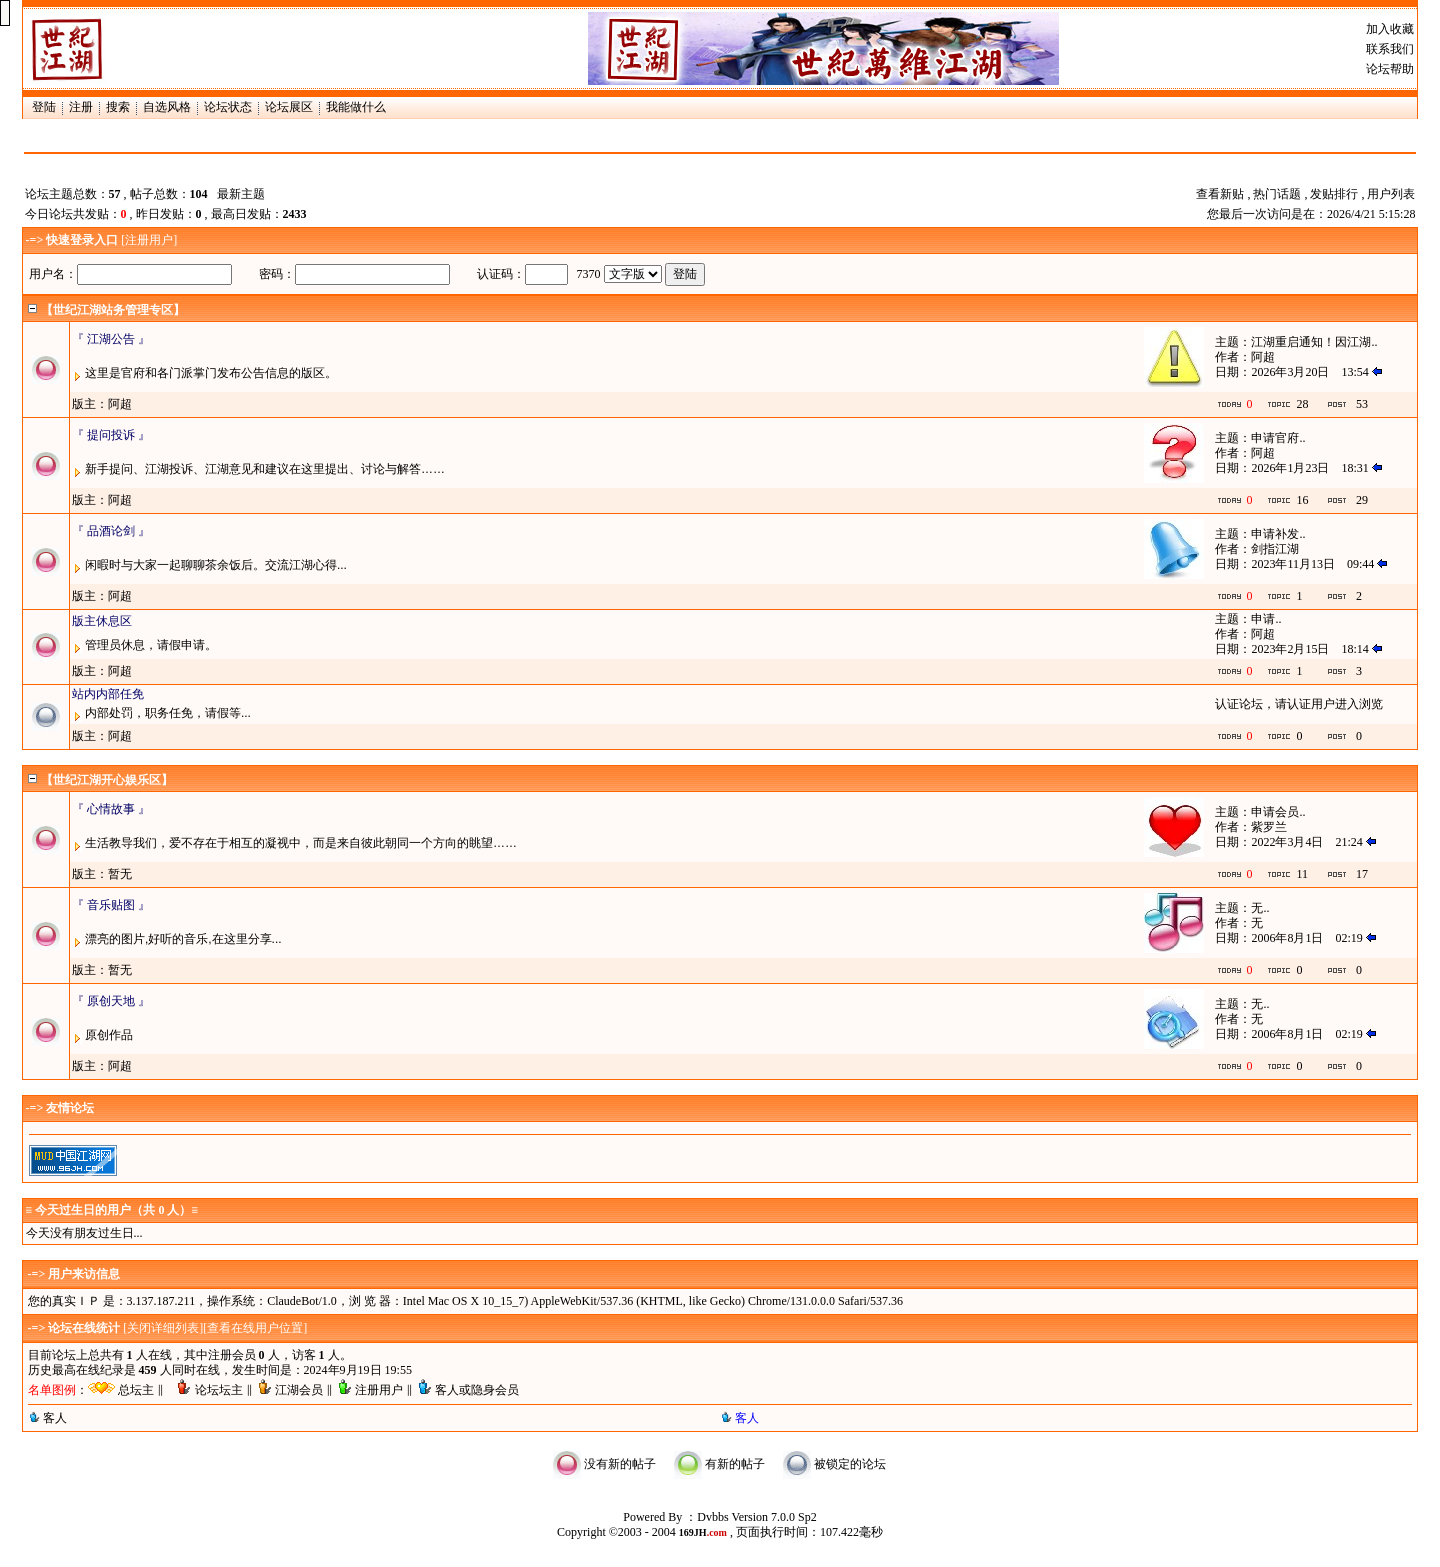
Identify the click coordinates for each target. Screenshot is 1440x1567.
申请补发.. (1278, 534)
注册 (81, 107)
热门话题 (1277, 194)
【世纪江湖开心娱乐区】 (107, 780)
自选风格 (167, 107)
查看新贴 (1220, 194)
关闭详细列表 (163, 1328)
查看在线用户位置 (255, 1328)
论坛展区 (289, 107)
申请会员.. (1278, 812)
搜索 (118, 107)
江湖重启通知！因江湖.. (1314, 342)
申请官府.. (1278, 438)
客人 (55, 1418)
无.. (1260, 908)
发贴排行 (1334, 194)
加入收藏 (1390, 29)
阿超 (1263, 357)
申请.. (1266, 619)
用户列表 (1391, 194)
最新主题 (241, 194)
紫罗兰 (1269, 827)
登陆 (44, 107)
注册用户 (149, 240)
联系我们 (1390, 49)
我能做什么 (356, 107)
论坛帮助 (1390, 69)
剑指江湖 (1275, 549)
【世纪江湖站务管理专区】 (113, 310)
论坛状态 (228, 107)
